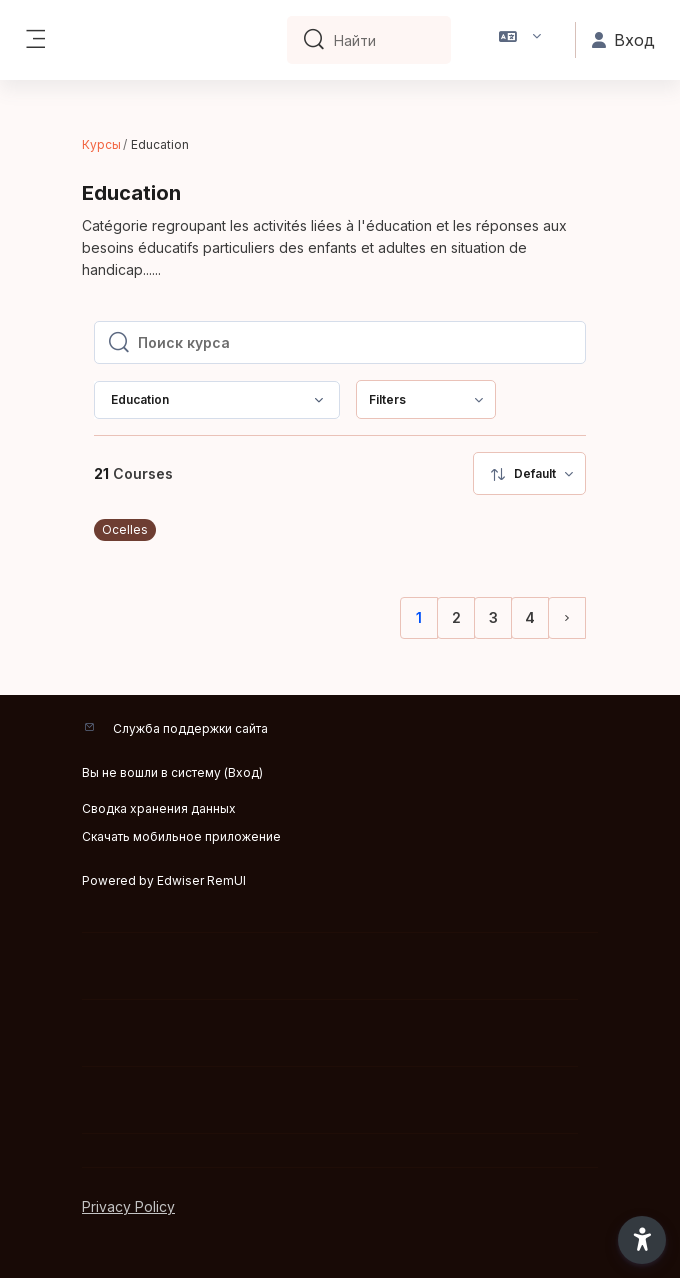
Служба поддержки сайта (190, 728)
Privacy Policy (128, 1206)
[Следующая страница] (567, 618)
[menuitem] (426, 399)
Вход (243, 772)
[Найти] (384, 40)
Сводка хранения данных (159, 808)
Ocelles (125, 529)
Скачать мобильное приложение (181, 836)
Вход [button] (623, 40)
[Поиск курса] (355, 343)
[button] (520, 40)
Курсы (101, 144)
